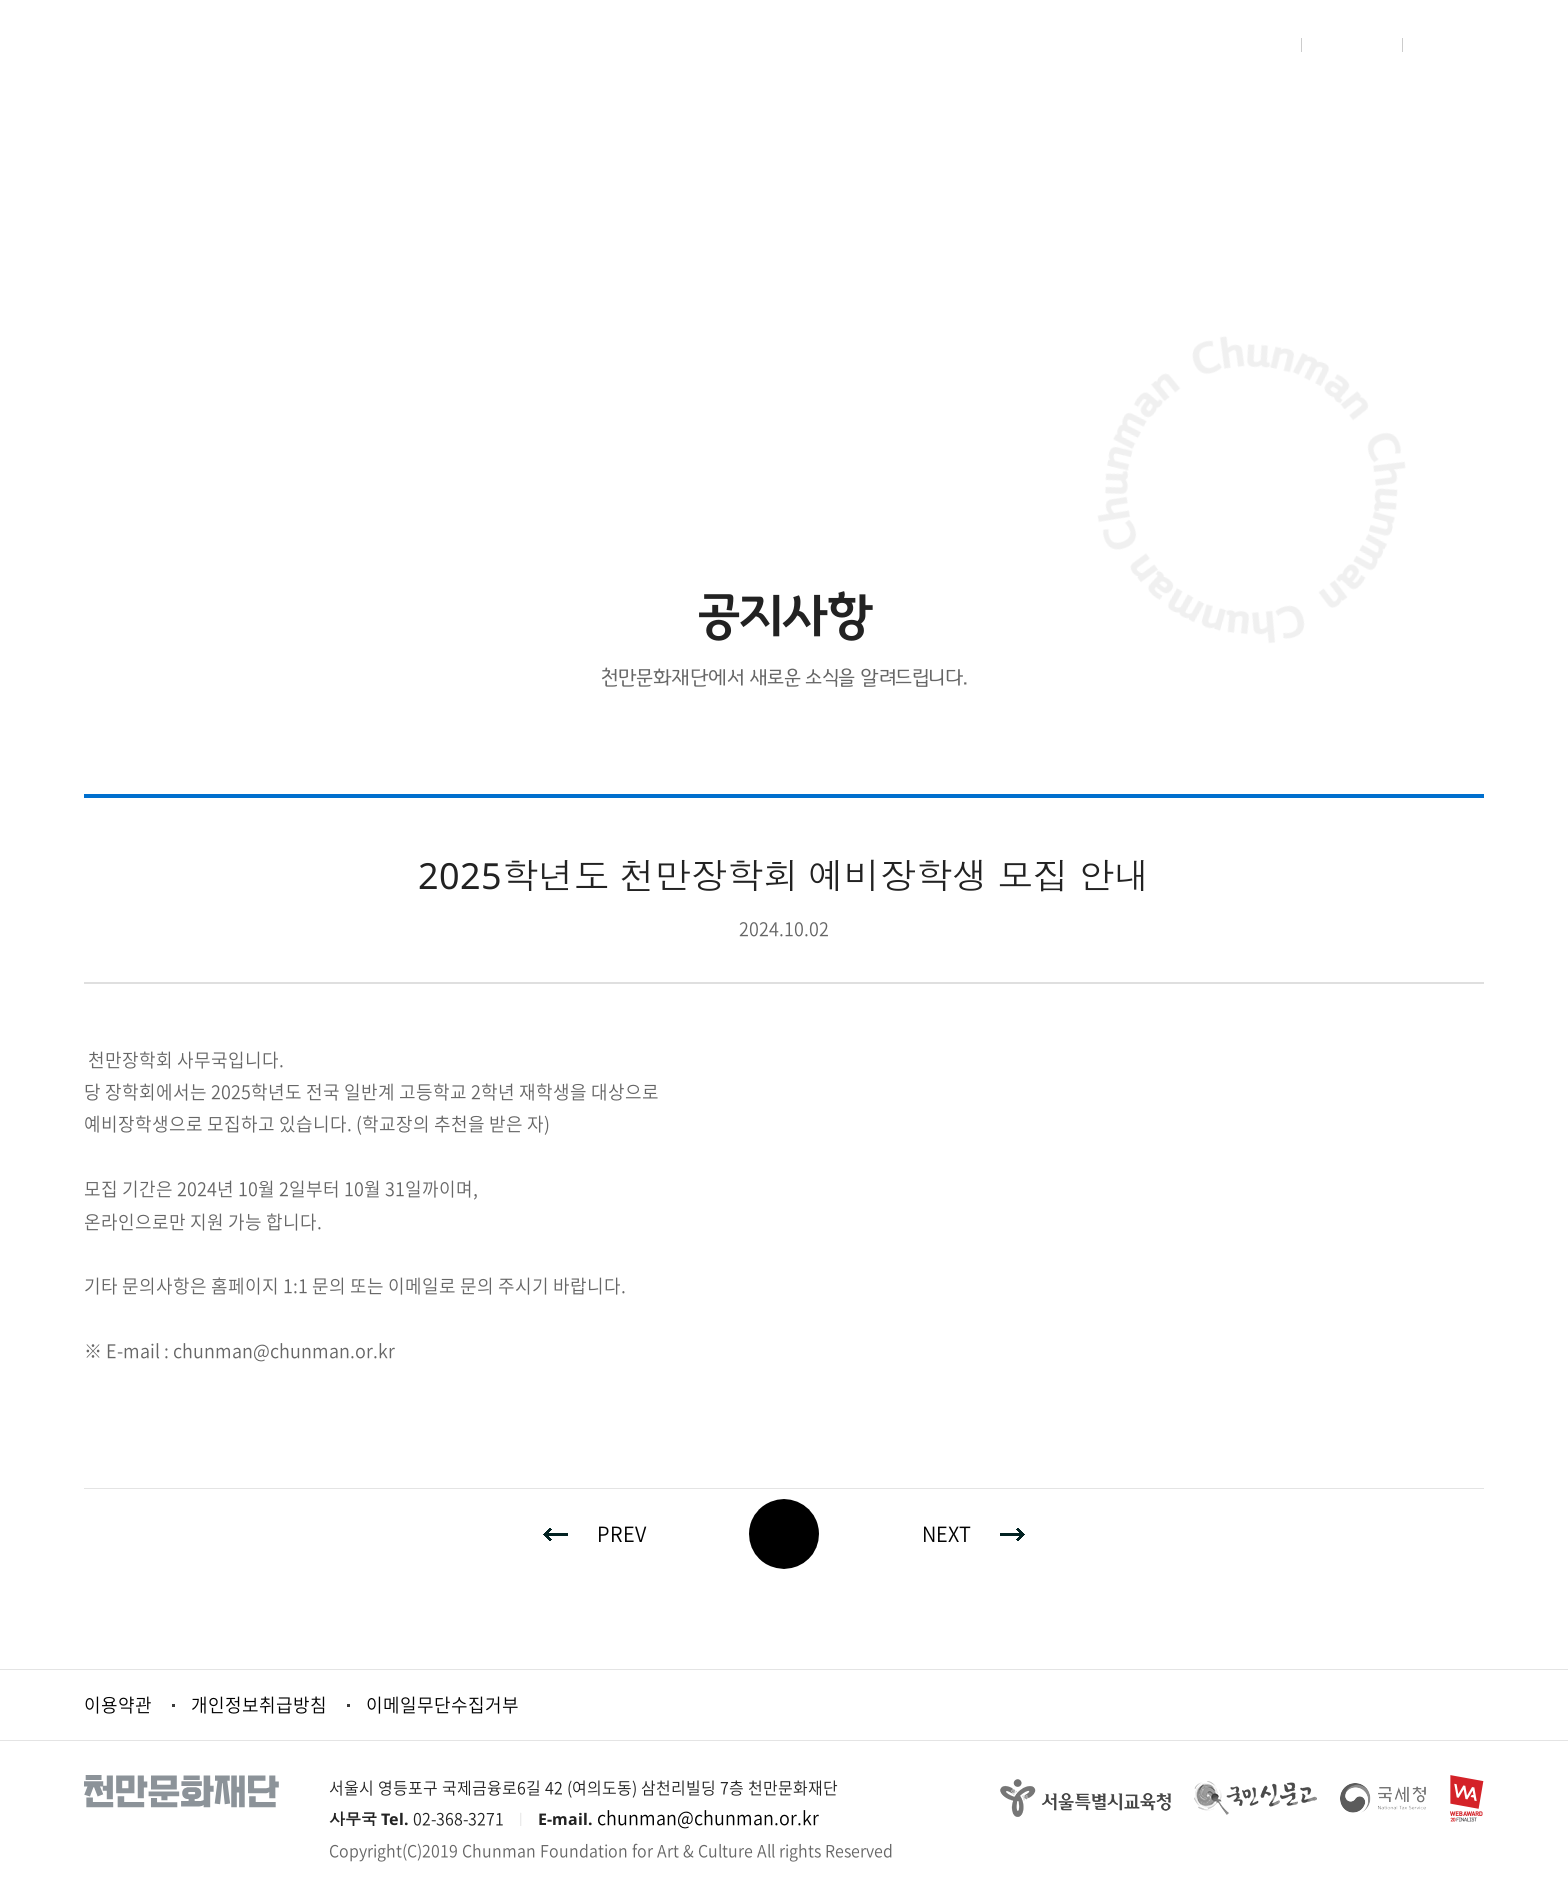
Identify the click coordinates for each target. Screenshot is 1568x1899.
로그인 (1260, 44)
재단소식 (240, 160)
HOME (107, 160)
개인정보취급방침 (259, 1704)
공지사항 (430, 160)
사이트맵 (1454, 44)
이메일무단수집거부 (442, 1704)
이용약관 (118, 1704)
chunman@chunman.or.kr (708, 1817)
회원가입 (1353, 44)
